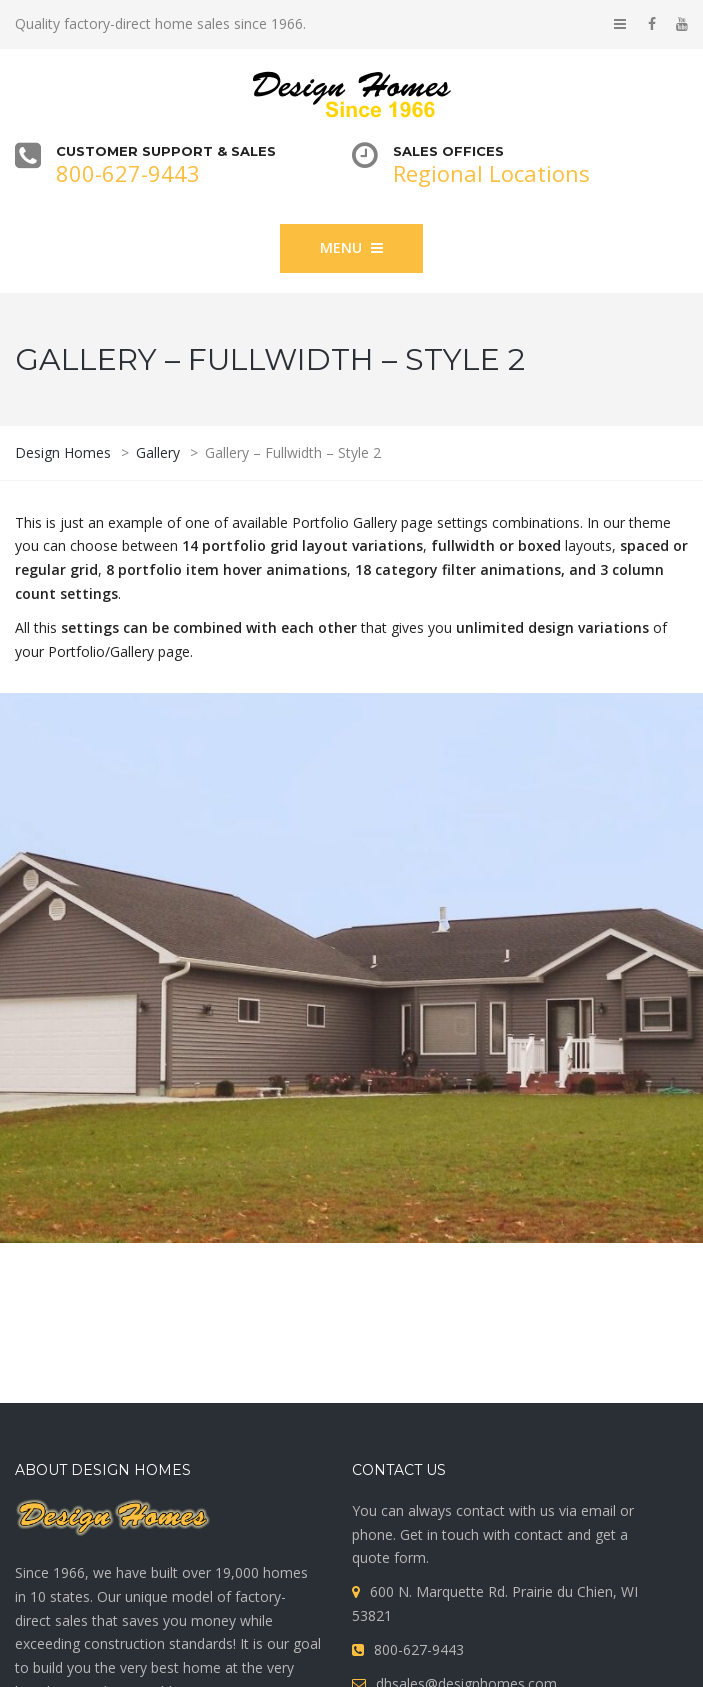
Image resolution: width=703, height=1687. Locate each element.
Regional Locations (491, 173)
